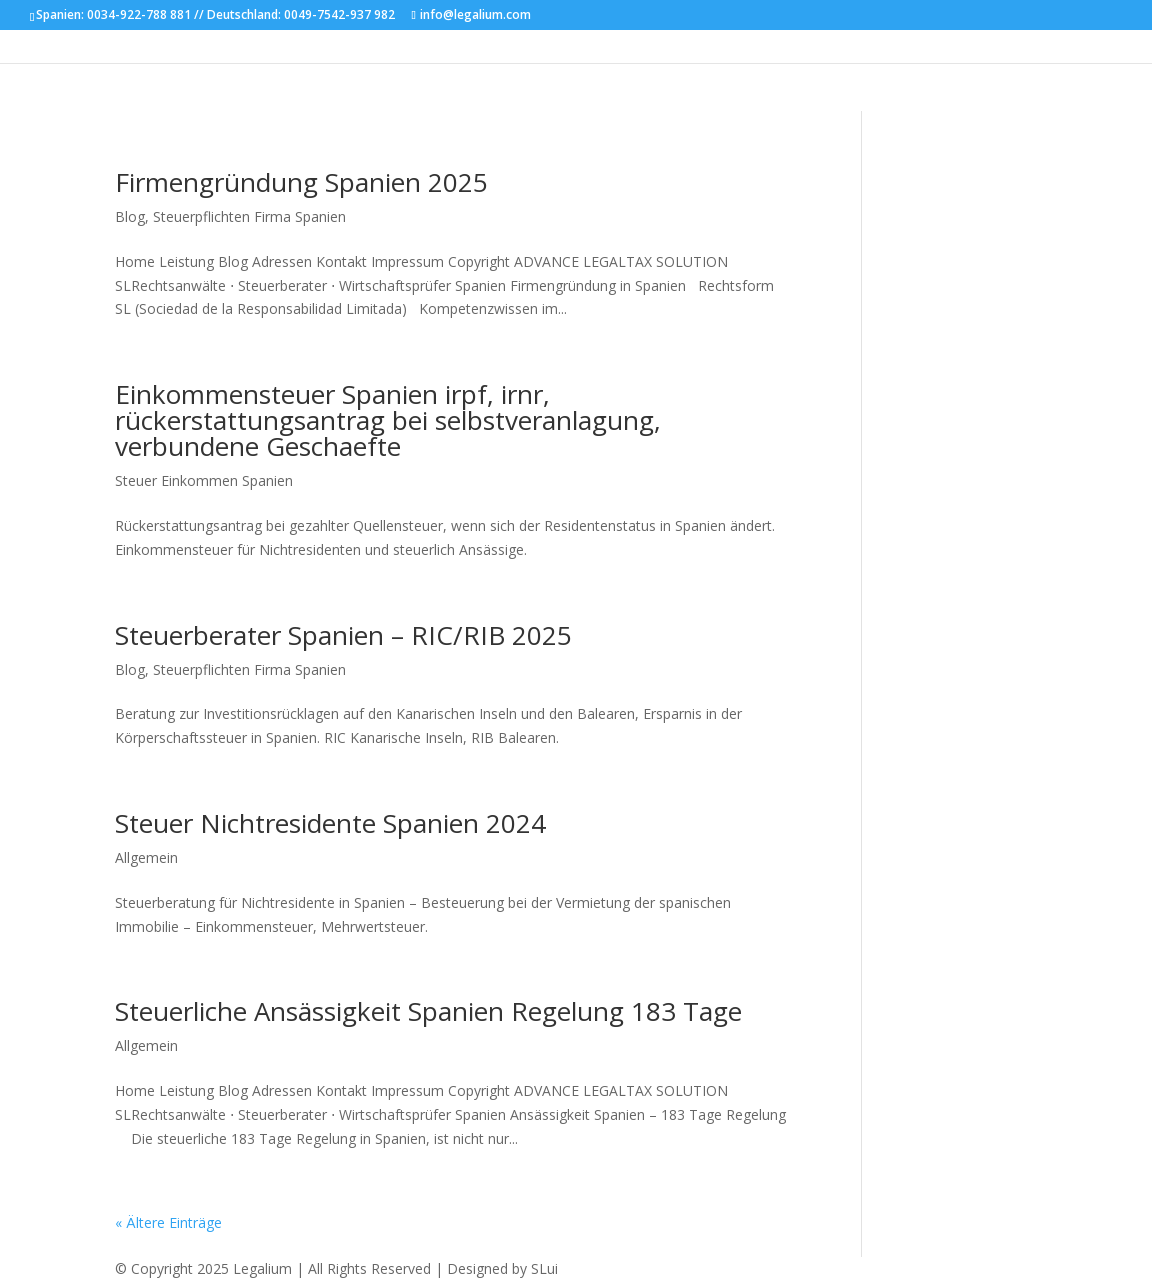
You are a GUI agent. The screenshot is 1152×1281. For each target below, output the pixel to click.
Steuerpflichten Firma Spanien (249, 216)
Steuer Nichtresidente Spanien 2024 (330, 823)
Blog (130, 216)
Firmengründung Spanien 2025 (301, 182)
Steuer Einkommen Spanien (204, 480)
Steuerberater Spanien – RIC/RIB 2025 (343, 635)
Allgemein (146, 857)
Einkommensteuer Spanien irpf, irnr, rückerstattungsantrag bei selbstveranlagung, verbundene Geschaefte (388, 420)
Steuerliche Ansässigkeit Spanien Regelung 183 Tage (428, 1011)
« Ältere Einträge (168, 1222)
